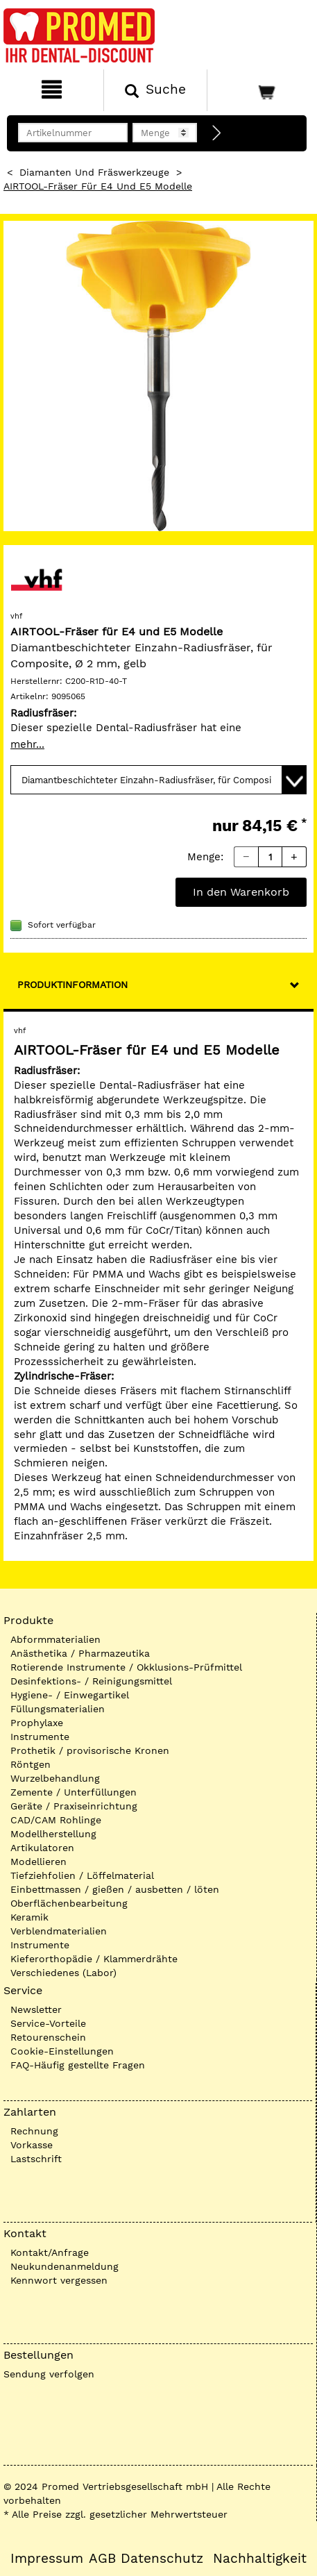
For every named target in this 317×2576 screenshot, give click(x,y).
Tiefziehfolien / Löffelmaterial (82, 1875)
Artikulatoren (42, 1847)
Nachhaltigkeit (260, 2558)
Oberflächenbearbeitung (69, 1903)
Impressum (46, 2558)
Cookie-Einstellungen (62, 2051)
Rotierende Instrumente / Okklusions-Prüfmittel (126, 1667)
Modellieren (38, 1861)
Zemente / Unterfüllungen (73, 1792)
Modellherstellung (53, 1833)
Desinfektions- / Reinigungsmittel (91, 1681)
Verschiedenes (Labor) (63, 1972)
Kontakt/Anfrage (49, 2252)
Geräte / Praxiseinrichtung (73, 1806)
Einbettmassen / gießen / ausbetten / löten (114, 1889)
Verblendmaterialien (58, 1931)
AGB (102, 2558)
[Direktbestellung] (217, 133)
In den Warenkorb (241, 891)
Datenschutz (162, 2558)
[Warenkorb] (260, 90)
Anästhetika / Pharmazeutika (80, 1653)
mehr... (27, 744)
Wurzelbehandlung (55, 1778)
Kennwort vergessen (59, 2280)
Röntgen (30, 1764)
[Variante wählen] (158, 779)
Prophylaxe (36, 1722)
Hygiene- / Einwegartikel (69, 1694)
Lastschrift (36, 2158)
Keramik (29, 1917)
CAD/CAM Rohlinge (55, 1819)
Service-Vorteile (48, 2023)
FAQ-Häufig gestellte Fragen (77, 2065)
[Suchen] (155, 90)
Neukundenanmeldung (64, 2266)
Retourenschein (48, 2037)
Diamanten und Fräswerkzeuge (94, 172)
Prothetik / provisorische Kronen (89, 1750)
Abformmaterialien (55, 1639)
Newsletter (36, 2009)
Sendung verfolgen (48, 2374)
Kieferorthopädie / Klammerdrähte (94, 1958)
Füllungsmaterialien (57, 1708)
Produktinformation (72, 984)
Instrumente (39, 1736)
